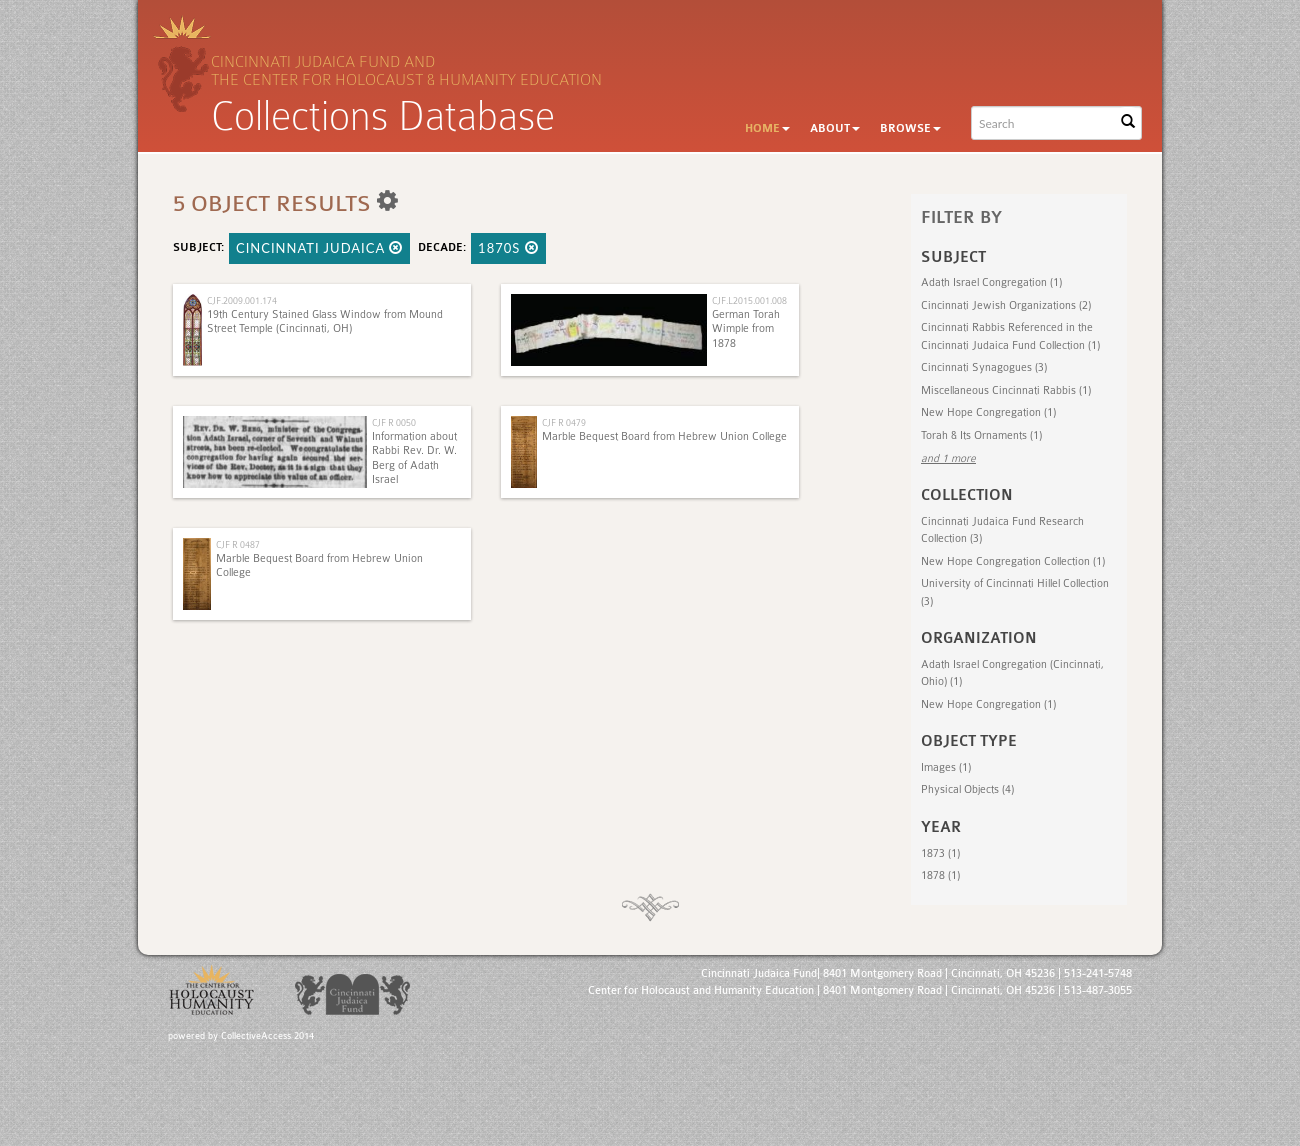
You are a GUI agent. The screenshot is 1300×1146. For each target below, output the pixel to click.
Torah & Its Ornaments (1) (981, 435)
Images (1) (946, 767)
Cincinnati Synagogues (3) (984, 367)
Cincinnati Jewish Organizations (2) (1006, 305)
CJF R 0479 (564, 422)
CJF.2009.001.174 (242, 300)
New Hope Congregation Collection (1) (1013, 561)
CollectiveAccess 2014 (267, 1036)
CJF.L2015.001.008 (749, 300)
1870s (508, 248)
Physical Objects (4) (967, 789)
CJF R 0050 (394, 422)
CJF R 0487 (238, 544)
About (835, 128)
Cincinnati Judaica (319, 248)
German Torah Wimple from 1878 (746, 329)
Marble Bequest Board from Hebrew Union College (664, 436)
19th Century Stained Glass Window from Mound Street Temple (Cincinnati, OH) (325, 321)
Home (767, 128)
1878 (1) (940, 875)
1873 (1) (940, 853)
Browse (910, 128)
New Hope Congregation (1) (988, 412)
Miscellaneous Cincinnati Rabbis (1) (1006, 390)
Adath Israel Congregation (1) (991, 282)
